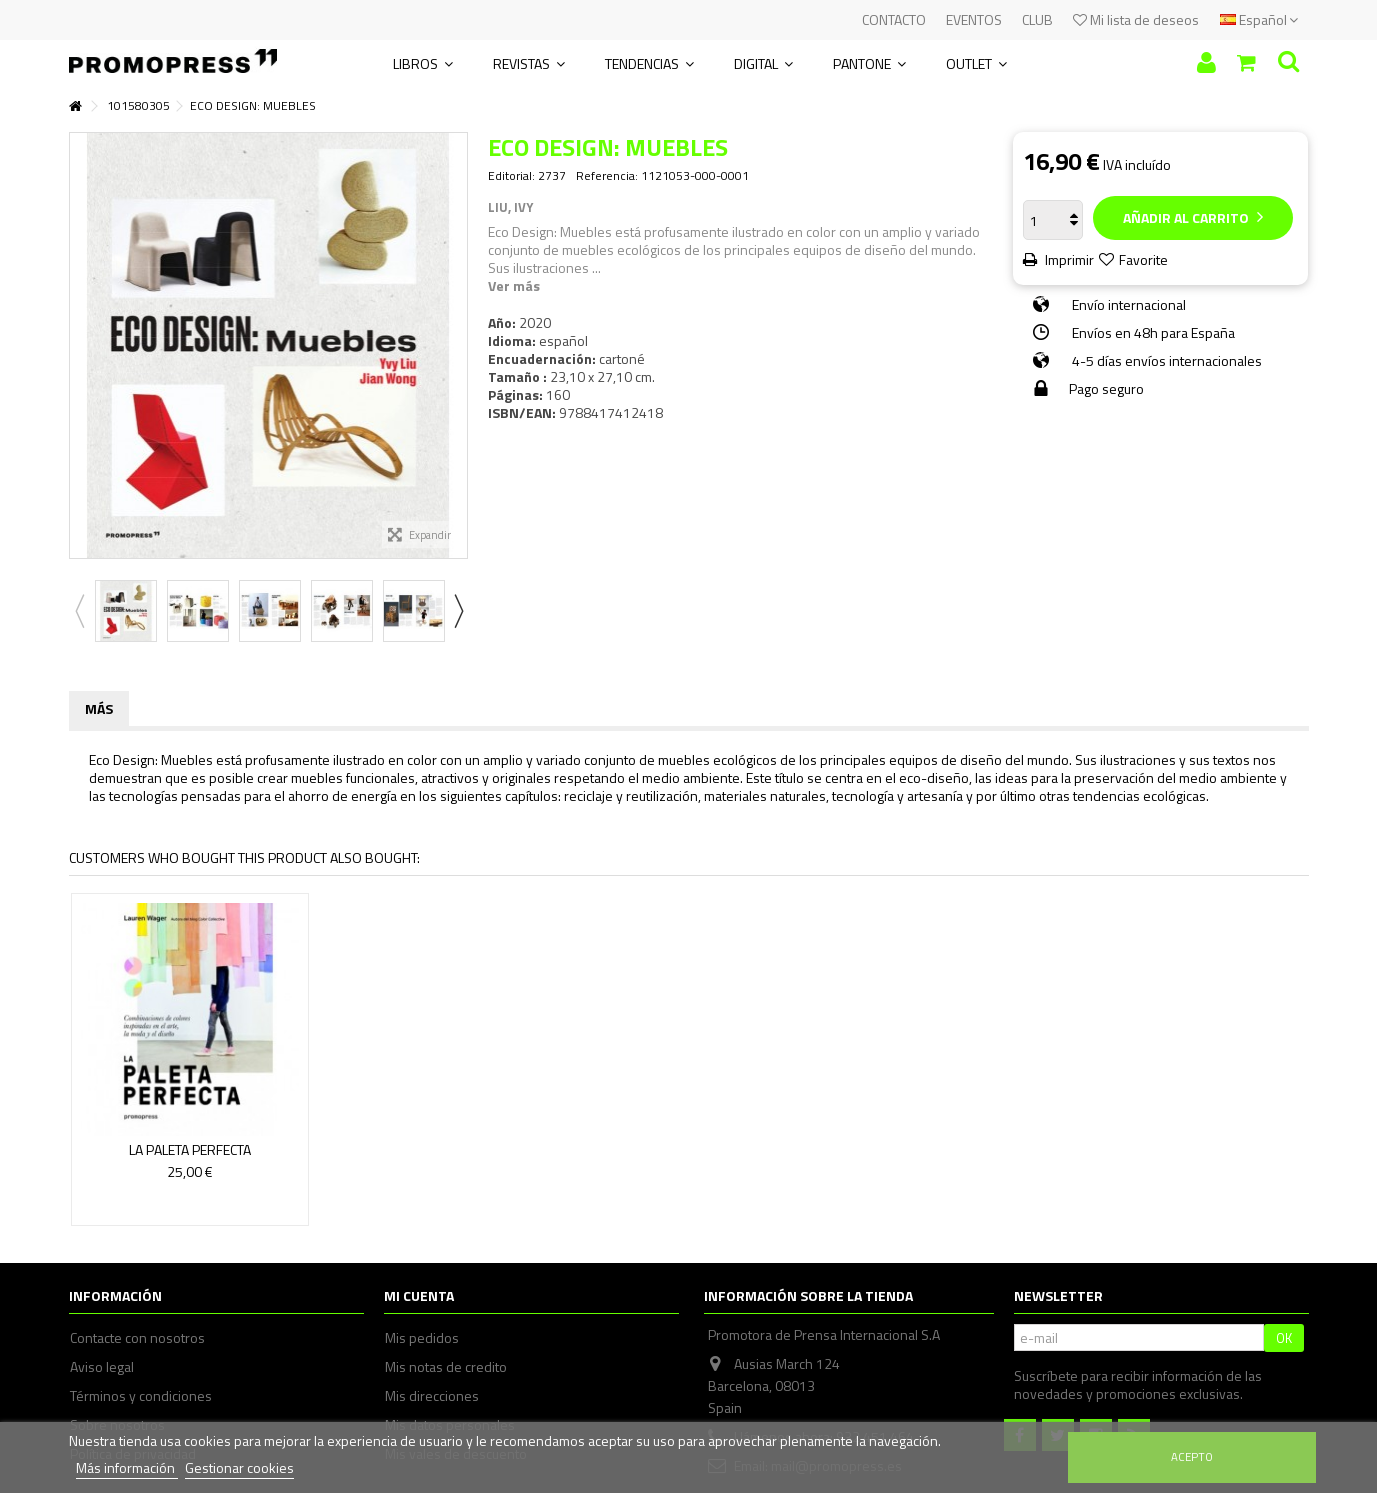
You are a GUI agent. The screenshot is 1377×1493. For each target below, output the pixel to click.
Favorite (1143, 259)
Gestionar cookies (239, 1467)
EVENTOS (974, 19)
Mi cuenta (419, 1295)
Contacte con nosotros (137, 1338)
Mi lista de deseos (1136, 19)
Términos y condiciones (141, 1396)
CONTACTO (894, 19)
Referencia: (607, 176)
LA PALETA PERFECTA (190, 1149)
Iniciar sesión (1206, 62)
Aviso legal (102, 1367)
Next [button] (458, 611)
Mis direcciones (432, 1396)
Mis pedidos (422, 1338)
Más (99, 708)
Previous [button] (79, 611)
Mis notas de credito (446, 1367)
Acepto (1192, 1456)
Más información (127, 1467)
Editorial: (511, 176)
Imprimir (1068, 259)
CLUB (1037, 19)
